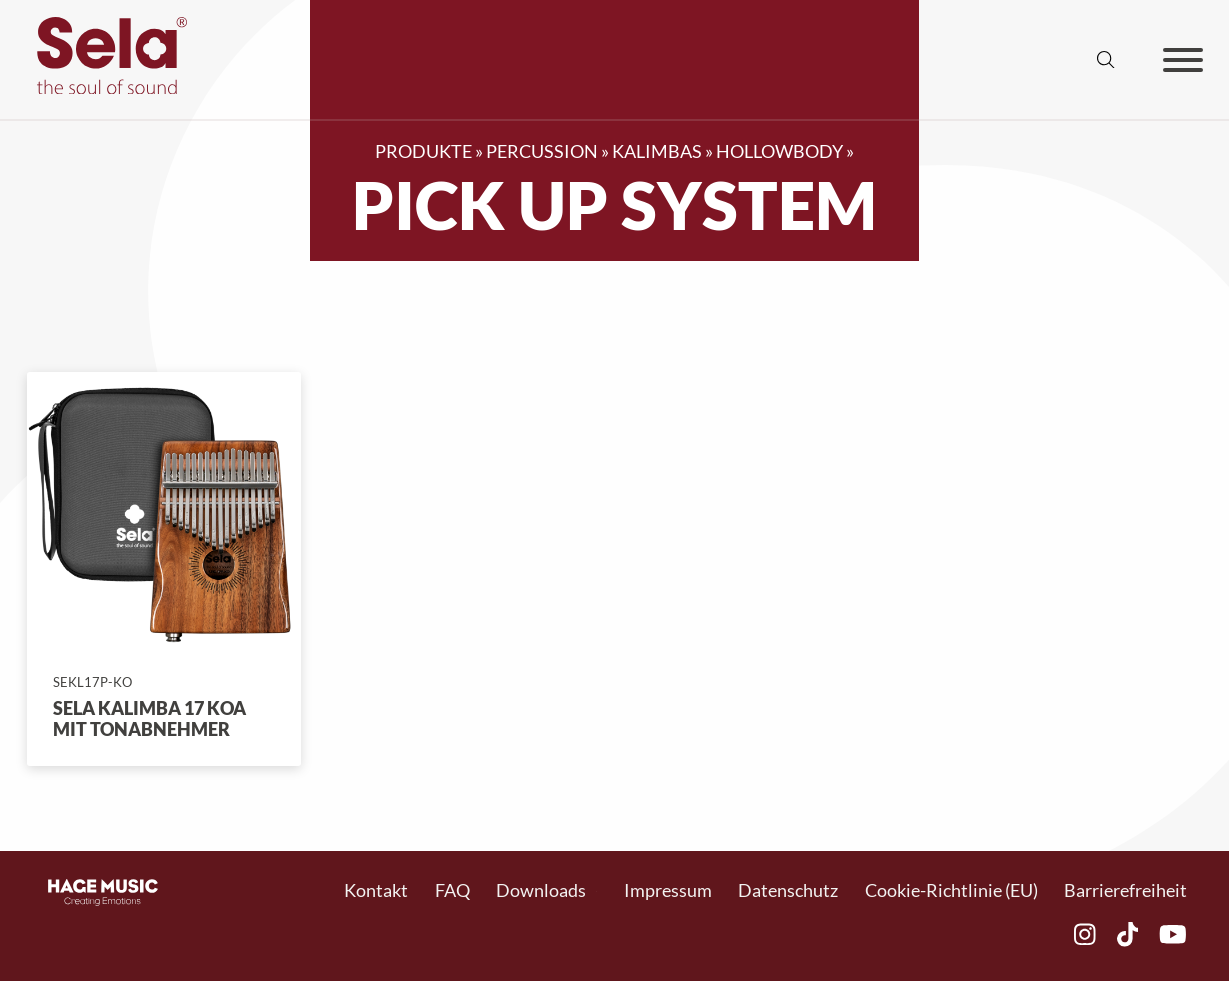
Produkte (423, 151)
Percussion (542, 151)
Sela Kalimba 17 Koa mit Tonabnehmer (149, 719)
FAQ (452, 890)
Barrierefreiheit (1125, 890)
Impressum (668, 890)
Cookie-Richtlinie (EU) (951, 890)
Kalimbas (657, 151)
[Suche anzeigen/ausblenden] (1106, 60)
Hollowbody (779, 151)
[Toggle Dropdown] (596, 891)
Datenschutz (788, 890)
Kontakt (376, 890)
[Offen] (1183, 60)
